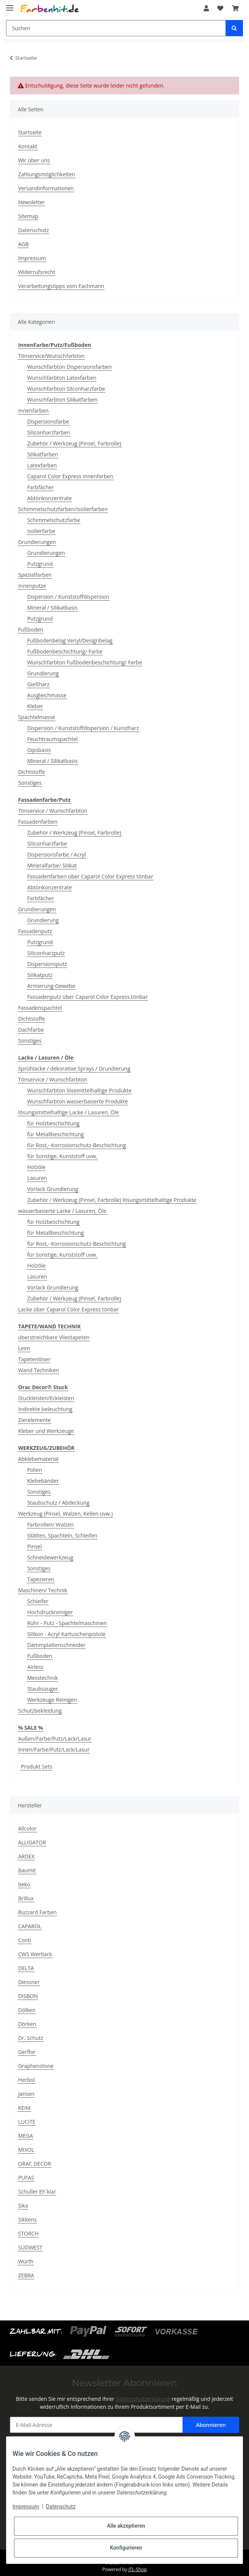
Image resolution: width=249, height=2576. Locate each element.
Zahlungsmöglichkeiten (46, 174)
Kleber (35, 706)
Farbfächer (40, 487)
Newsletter (31, 202)
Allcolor (27, 1828)
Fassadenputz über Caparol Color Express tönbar (87, 996)
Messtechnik (42, 1677)
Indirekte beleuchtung (45, 1409)
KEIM (24, 2107)
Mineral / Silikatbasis (52, 607)
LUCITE (27, 2121)
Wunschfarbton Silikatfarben (62, 399)
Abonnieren (211, 2424)
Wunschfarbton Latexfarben (61, 377)
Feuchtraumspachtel (52, 739)
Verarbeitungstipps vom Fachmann (61, 286)
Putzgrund (40, 563)
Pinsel (34, 1546)
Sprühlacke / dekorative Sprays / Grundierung (74, 1068)
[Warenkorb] (235, 8)
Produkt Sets (36, 1766)
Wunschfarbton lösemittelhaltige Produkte (79, 1090)
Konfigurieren (126, 2548)
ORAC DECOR (34, 2163)
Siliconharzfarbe (47, 843)
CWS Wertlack (35, 1954)
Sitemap (28, 216)
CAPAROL (30, 1926)
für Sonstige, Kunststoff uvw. (62, 1156)
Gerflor (27, 2051)
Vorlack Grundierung (52, 1188)
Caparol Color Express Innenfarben (70, 476)
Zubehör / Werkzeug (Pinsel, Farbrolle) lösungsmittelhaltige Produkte (111, 1199)
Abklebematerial (38, 1458)
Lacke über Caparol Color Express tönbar (68, 1309)
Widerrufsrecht (36, 272)
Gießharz (38, 684)
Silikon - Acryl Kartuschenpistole (66, 1634)
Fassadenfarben (37, 821)
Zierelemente (34, 1420)
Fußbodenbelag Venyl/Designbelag (70, 640)
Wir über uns (34, 160)
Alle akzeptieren (126, 2526)
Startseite (30, 132)
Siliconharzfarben (48, 432)
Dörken (27, 2024)
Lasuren (37, 1178)
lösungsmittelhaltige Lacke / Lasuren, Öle (68, 1112)
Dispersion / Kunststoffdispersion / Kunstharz (83, 728)
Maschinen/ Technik (42, 1590)
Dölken (27, 2010)
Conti (24, 1940)
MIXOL (26, 2149)
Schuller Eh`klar (37, 2191)
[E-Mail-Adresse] (96, 2425)
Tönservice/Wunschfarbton (51, 355)
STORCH (28, 2233)
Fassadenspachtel (40, 1007)
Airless (35, 1666)
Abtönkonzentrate (49, 498)
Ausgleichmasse (47, 695)
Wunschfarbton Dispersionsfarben (69, 366)
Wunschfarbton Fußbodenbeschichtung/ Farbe (84, 662)
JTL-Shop (137, 2569)
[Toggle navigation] (10, 4)
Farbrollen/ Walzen (50, 1524)
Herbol (26, 2079)
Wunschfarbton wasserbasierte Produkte (77, 1101)
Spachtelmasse (36, 717)
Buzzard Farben (37, 1912)
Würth (26, 2261)
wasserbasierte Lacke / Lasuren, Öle (62, 1210)
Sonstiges (30, 782)
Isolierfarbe (41, 531)
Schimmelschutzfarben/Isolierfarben (63, 509)
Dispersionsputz (47, 964)
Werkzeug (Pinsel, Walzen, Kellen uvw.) (65, 1513)
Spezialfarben (35, 574)
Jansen (26, 2093)
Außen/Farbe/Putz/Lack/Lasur (54, 1738)
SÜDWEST (30, 2247)
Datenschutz (33, 230)
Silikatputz (40, 974)
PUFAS (26, 2177)
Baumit (27, 1870)
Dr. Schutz (30, 2037)
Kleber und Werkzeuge (46, 1430)
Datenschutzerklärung (143, 2398)
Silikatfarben (42, 454)
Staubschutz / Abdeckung (58, 1502)
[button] (206, 8)
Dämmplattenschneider (56, 1645)
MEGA (25, 2135)
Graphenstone (36, 2065)
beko (24, 1884)
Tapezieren (40, 1579)
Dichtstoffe (31, 771)
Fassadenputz (35, 931)
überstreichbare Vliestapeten (54, 1337)
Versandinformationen (46, 188)
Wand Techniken (38, 1370)
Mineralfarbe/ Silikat (52, 865)
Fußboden (30, 629)
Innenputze (32, 585)
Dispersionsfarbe (48, 421)
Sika (23, 2205)
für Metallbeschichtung (55, 1134)
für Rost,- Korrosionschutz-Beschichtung (76, 1145)
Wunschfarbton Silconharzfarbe (66, 388)
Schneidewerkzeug (50, 1557)
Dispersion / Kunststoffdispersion (68, 596)
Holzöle (36, 1167)
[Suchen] (116, 28)
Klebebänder (43, 1480)
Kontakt (27, 146)
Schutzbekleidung (40, 1710)
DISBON (28, 1996)
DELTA (26, 1968)
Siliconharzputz (46, 953)
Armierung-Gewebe (51, 985)
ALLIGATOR (32, 1842)
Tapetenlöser (34, 1359)
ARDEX (26, 1856)
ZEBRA (26, 2275)
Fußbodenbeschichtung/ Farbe (64, 651)
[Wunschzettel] (220, 8)
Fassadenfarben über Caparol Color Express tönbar (90, 876)
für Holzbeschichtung (53, 1123)
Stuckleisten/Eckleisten (46, 1398)
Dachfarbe (31, 1029)
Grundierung (43, 673)
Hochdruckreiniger (50, 1612)
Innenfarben (33, 410)
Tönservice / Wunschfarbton (52, 810)
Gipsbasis (39, 749)
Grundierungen (37, 541)
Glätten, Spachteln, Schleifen (62, 1535)
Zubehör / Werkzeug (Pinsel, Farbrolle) (74, 443)
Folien (34, 1469)
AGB (23, 244)
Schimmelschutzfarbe (53, 520)
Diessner (29, 1982)
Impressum (32, 258)
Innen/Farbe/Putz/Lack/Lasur (54, 1749)
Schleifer (37, 1601)
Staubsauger (42, 1688)
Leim (24, 1348)
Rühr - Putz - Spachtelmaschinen (67, 1623)
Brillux (26, 1898)
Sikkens (27, 2219)
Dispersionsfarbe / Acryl (56, 854)
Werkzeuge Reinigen (52, 1699)
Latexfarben (42, 465)
